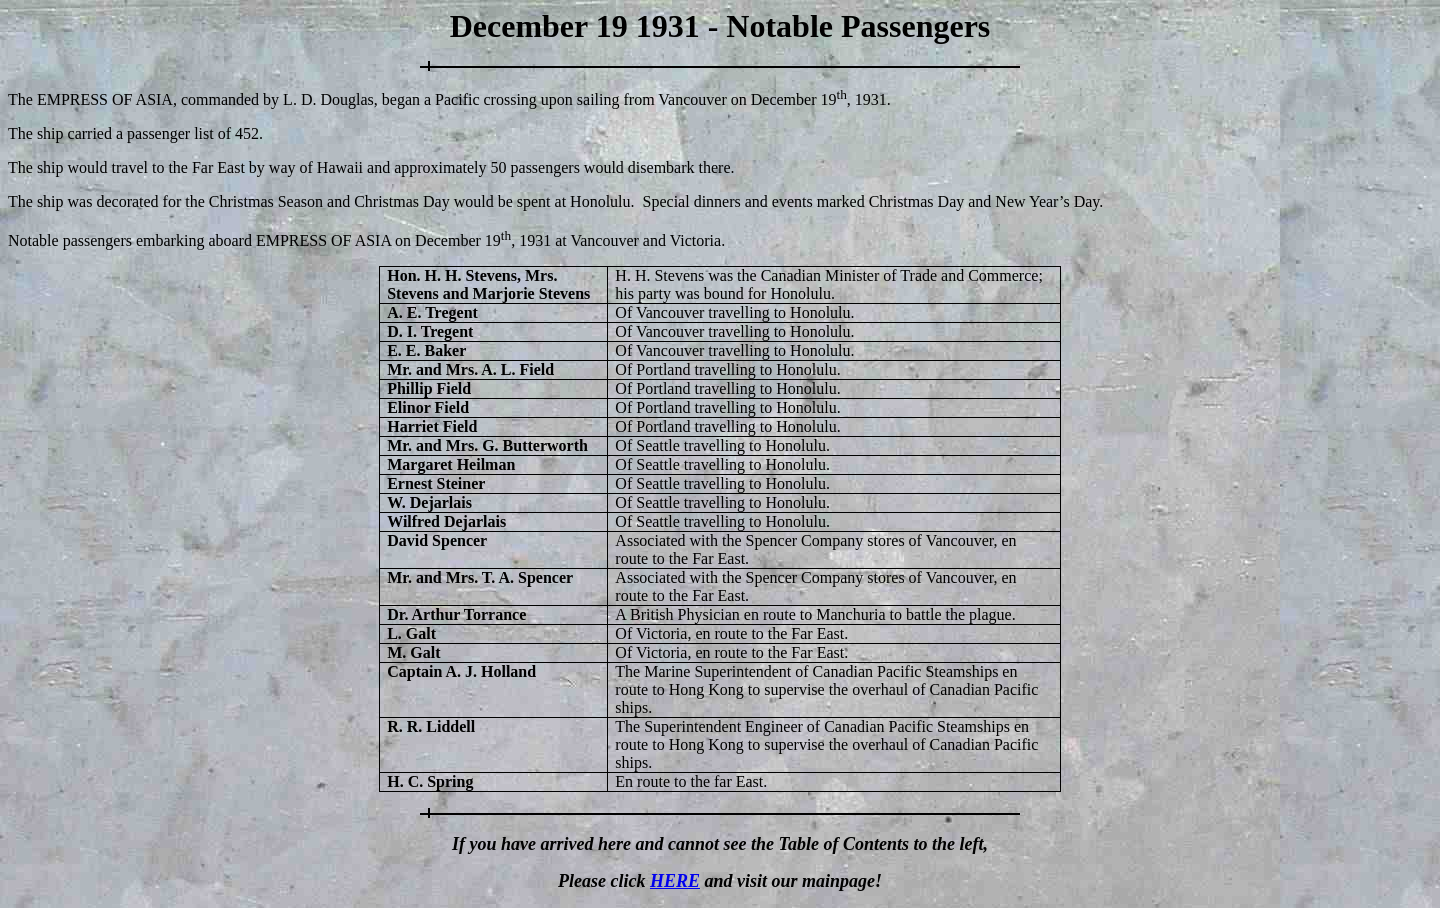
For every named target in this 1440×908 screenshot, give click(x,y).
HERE (675, 881)
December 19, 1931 (819, 99)
